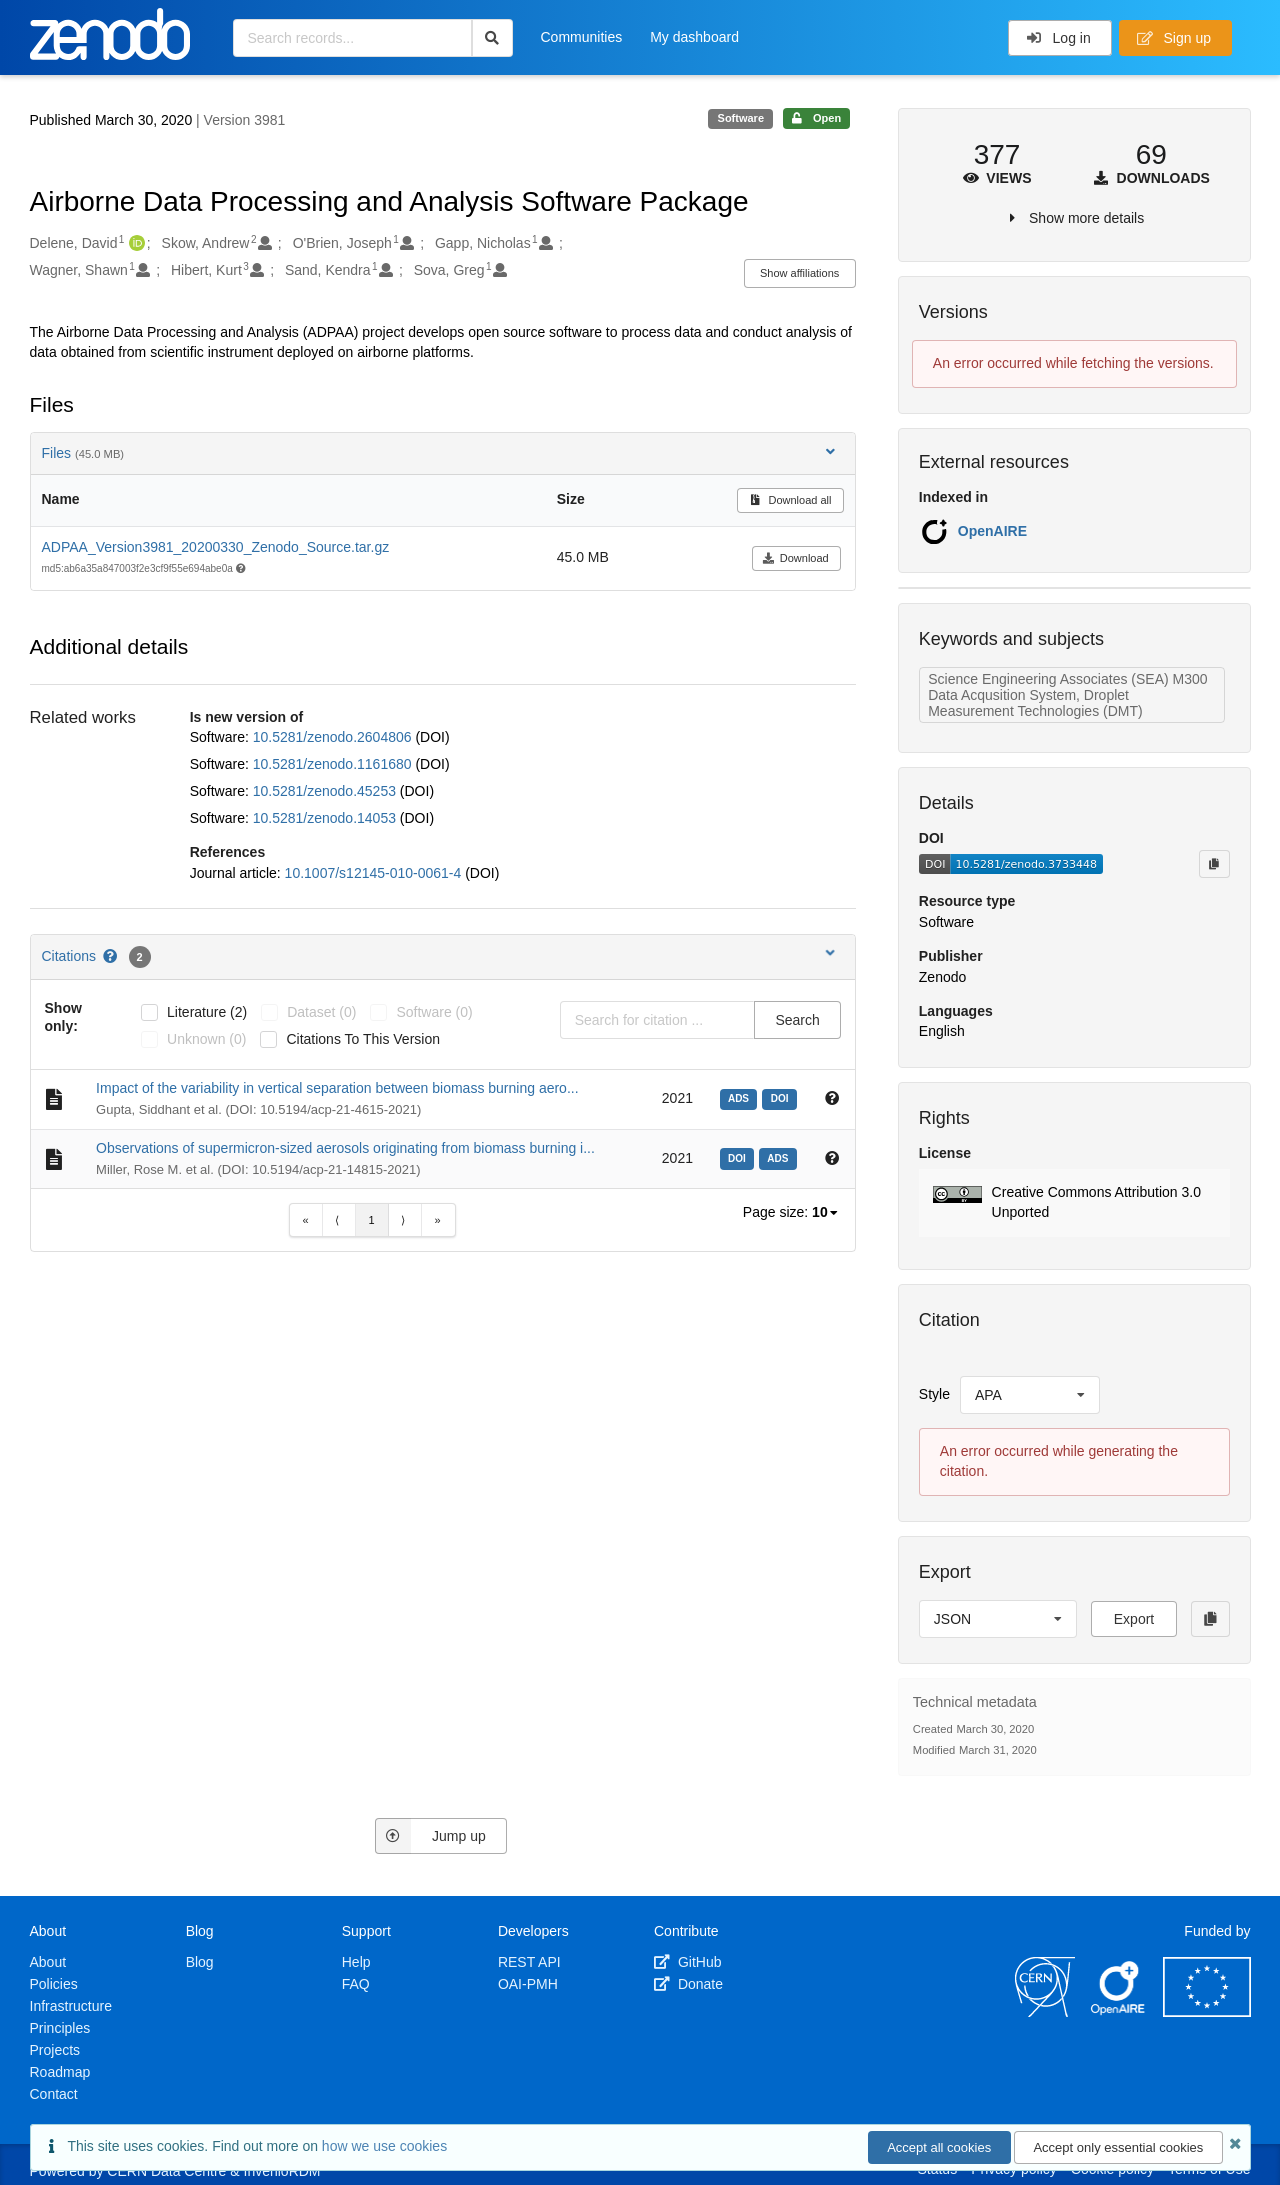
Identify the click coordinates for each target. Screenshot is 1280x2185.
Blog (200, 1962)
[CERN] (1045, 2012)
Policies (54, 1984)
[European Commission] (1207, 2012)
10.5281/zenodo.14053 (326, 818)
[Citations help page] (111, 956)
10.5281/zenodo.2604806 (334, 737)
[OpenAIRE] (1119, 2012)
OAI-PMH (528, 1984)
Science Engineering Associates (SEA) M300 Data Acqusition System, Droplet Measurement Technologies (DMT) (1067, 695)
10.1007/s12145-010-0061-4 (375, 873)
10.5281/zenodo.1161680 (334, 764)
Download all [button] (790, 500)
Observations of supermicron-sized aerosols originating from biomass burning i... (345, 1148)
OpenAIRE (992, 531)
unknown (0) (206, 1039)
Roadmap (60, 2072)
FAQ (356, 1984)
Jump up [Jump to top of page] (430, 1836)
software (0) (434, 1012)
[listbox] (826, 1213)
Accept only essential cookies (1118, 2147)
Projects (55, 2050)
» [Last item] (437, 1220)
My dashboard (694, 37)
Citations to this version (363, 1039)
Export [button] (1134, 1619)
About (48, 1962)
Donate (688, 1984)
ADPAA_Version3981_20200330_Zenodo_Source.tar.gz (216, 547)
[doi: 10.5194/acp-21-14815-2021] (739, 1157)
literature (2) (207, 1012)
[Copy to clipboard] (1214, 864)
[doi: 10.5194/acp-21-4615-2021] (781, 1097)
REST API (529, 1962)
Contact (54, 2094)
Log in (1058, 38)
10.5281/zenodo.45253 (326, 791)
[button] (1074, 1203)
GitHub (687, 1962)
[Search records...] (352, 38)
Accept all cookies (939, 2147)
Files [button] (440, 452)
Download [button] (795, 558)
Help (356, 1962)
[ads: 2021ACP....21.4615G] (741, 1097)
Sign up (1174, 38)
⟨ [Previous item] (337, 1220)
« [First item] (305, 1220)
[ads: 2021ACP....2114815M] (780, 1157)
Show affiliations (799, 273)
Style (934, 1394)
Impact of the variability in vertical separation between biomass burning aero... (337, 1088)
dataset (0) (321, 1012)
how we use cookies (384, 2146)
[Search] (492, 38)
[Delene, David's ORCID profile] (134, 244)
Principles (60, 2028)
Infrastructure (71, 2006)
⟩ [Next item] (403, 1220)
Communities (582, 37)
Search (797, 1020)
